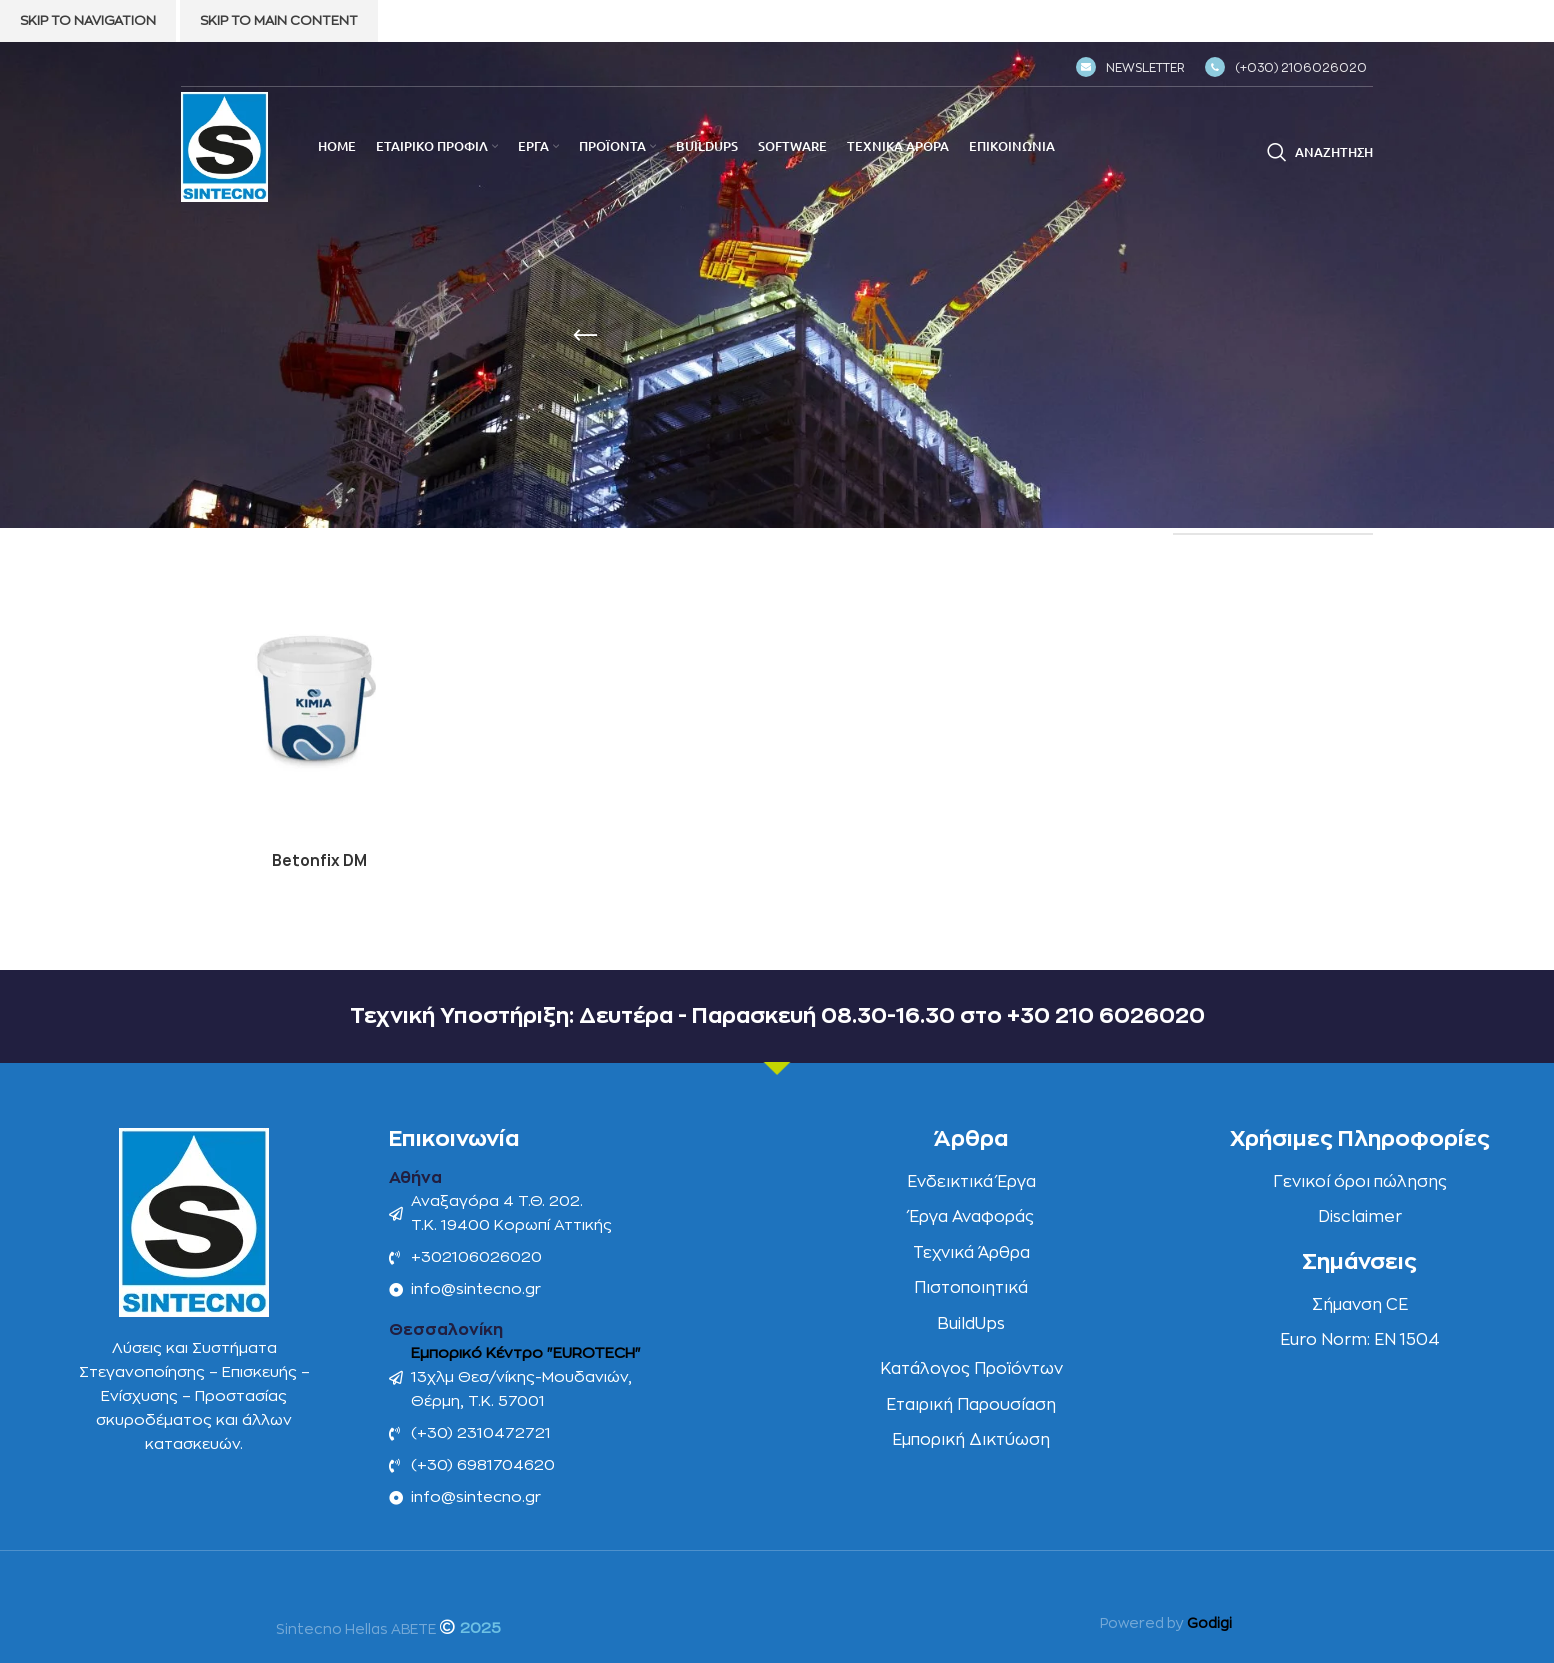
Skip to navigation (88, 20)
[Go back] (585, 336)
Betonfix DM (318, 859)
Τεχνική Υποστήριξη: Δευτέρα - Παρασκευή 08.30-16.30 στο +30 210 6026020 (777, 1014)
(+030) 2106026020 (1286, 68)
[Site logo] (224, 146)
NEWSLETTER (1130, 68)
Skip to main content (279, 20)
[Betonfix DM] (319, 703)
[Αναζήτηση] (1320, 152)
